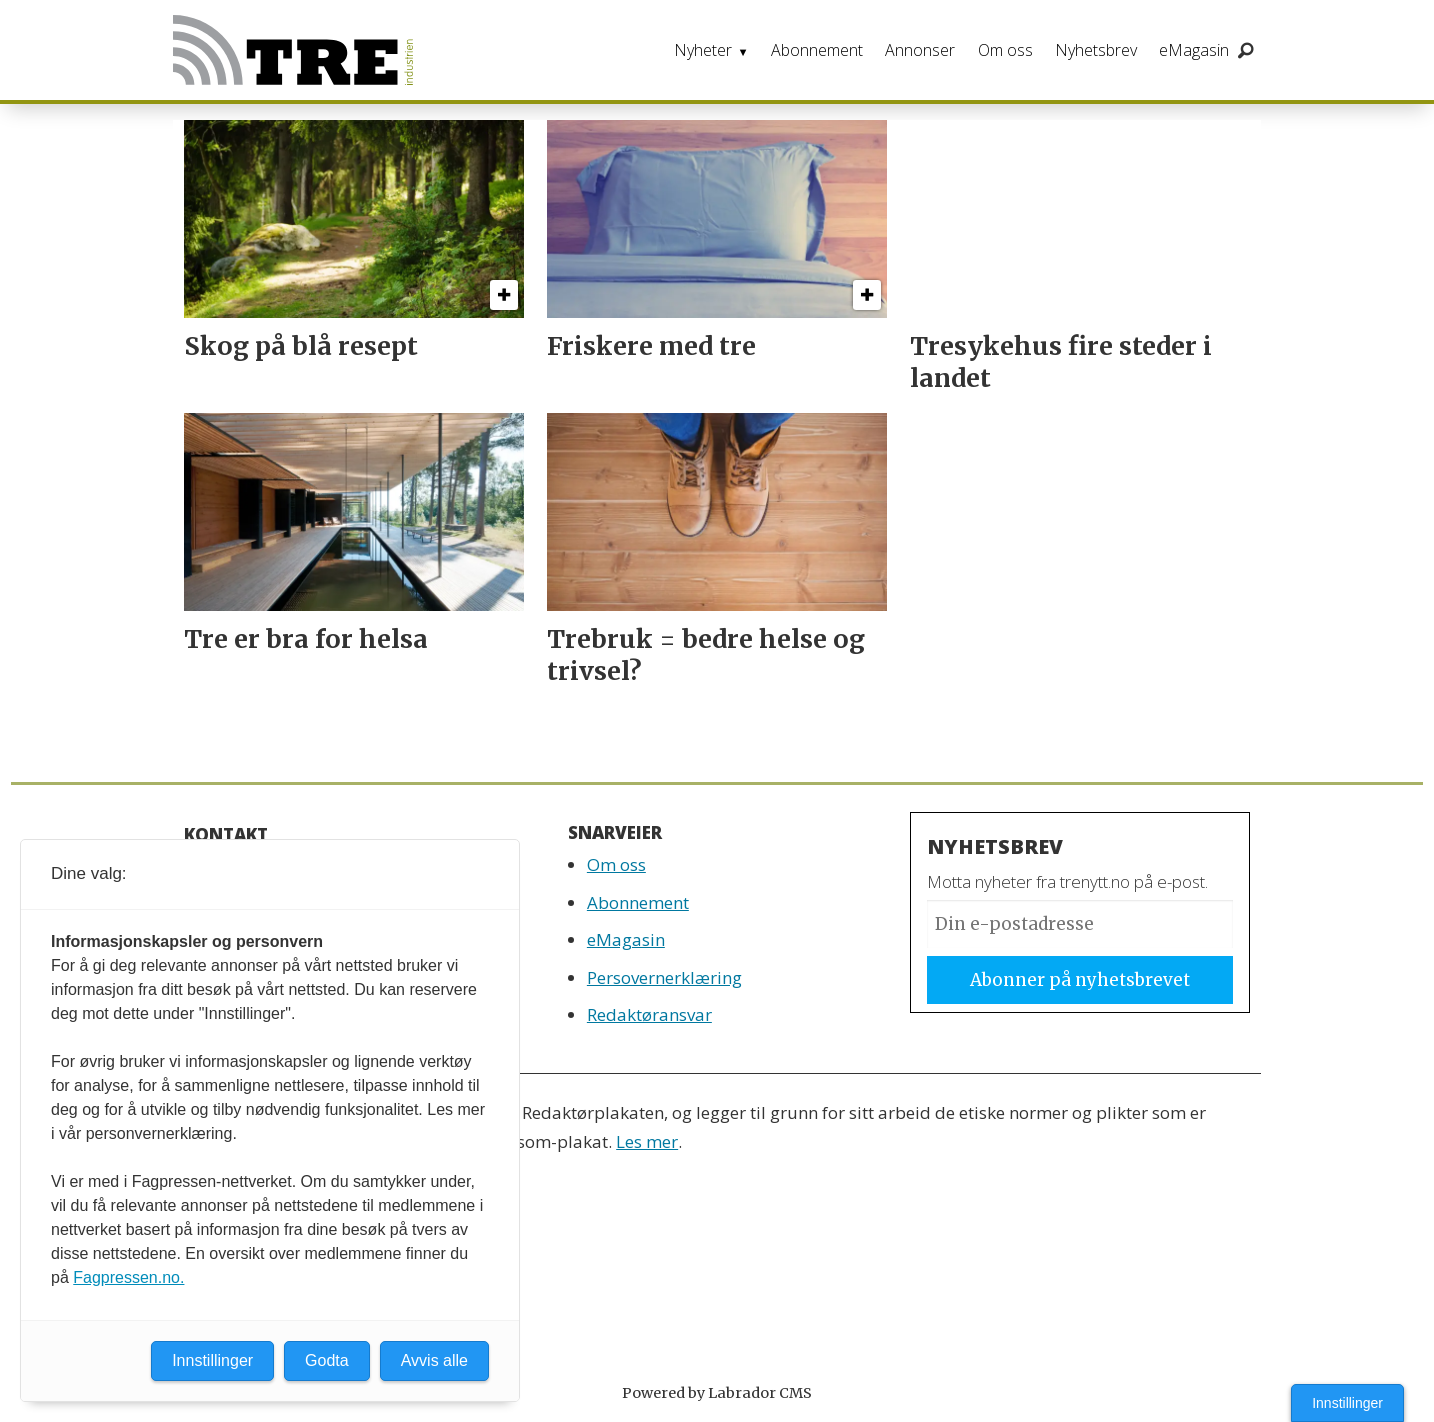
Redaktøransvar (649, 1014)
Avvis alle (434, 1360)
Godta (327, 1360)
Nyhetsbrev (1096, 50)
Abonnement (817, 50)
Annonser (920, 50)
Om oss (1005, 50)
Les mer (647, 1141)
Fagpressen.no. (128, 1277)
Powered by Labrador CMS (717, 1393)
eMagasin (1194, 50)
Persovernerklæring (664, 977)
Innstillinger (1347, 1403)
